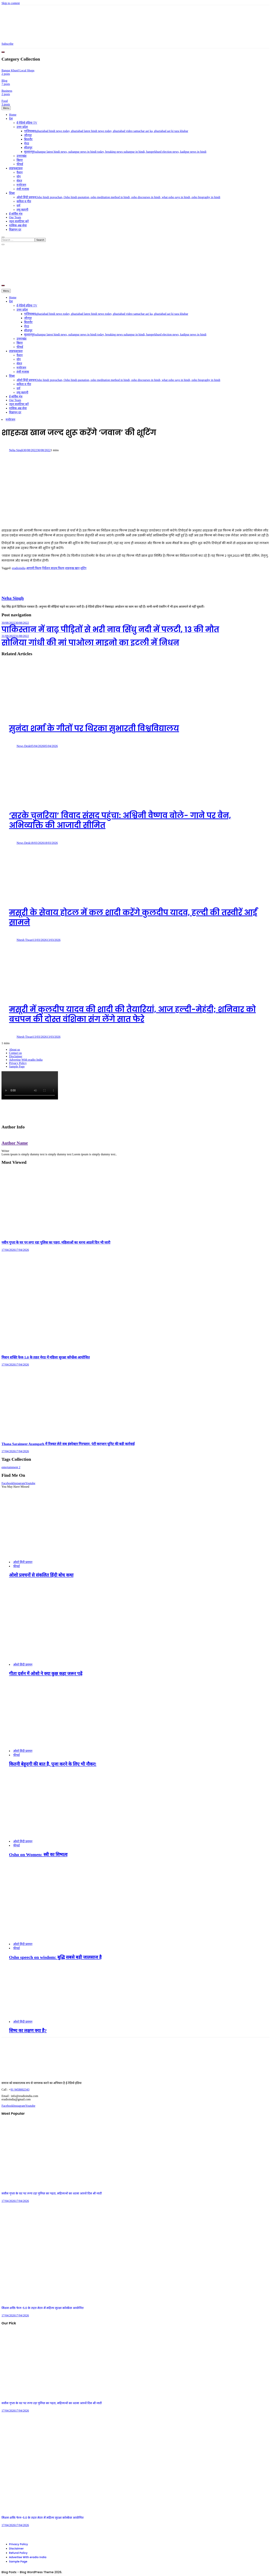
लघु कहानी (22, 209)
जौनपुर (28, 135)
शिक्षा (12, 193)
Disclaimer (15, 1056)
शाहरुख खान (72, 568)
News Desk (23, 746)
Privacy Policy (18, 1063)
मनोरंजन (21, 184)
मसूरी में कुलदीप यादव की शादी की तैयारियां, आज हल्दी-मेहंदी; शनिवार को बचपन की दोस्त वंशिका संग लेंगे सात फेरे (132, 1014)
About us (14, 1049)
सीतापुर (28, 147)
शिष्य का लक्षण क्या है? (28, 2030)
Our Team (15, 217)
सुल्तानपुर (115, 151)
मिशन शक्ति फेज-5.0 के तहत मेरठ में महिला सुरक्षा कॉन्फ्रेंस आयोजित (46, 1357)
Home (12, 114)
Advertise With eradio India (26, 1059)
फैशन (20, 172)
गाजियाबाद (106, 131)
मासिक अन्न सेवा (18, 225)
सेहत (19, 180)
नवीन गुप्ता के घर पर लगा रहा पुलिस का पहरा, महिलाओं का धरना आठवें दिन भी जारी (56, 1242)
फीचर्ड (20, 164)
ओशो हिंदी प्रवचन (118, 197)
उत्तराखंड (22, 155)
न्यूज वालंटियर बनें (19, 221)
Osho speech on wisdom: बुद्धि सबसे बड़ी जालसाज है (55, 1957)
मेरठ (26, 143)
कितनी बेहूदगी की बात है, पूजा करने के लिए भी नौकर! (52, 1764)
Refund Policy (18, 2553)
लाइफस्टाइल (16, 168)
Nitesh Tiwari (25, 939)
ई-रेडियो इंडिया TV (27, 122)
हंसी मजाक (23, 189)
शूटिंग (83, 568)
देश (11, 118)
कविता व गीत (24, 201)
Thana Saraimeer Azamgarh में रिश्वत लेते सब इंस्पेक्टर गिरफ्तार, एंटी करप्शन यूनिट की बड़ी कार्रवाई (68, 1444)
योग (19, 176)
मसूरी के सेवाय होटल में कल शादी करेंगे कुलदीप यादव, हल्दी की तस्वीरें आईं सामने (133, 917)
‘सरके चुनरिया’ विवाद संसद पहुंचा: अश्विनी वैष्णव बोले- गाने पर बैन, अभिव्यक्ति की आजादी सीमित (120, 820)
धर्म (18, 205)
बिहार (20, 160)
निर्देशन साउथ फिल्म (53, 568)
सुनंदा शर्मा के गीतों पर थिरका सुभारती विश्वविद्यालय (94, 728)
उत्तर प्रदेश (22, 126)
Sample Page (17, 1066)
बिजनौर (28, 139)
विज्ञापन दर (15, 229)
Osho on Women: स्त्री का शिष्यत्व (38, 1854)
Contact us (15, 1053)
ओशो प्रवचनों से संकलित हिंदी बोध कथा (41, 1575)
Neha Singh (16, 450)
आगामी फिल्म (33, 568)
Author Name (15, 1142)
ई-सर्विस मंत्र (15, 213)
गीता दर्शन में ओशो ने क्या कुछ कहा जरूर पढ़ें (45, 1673)
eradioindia (18, 568)
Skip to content (11, 3)
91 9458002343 (20, 2089)
